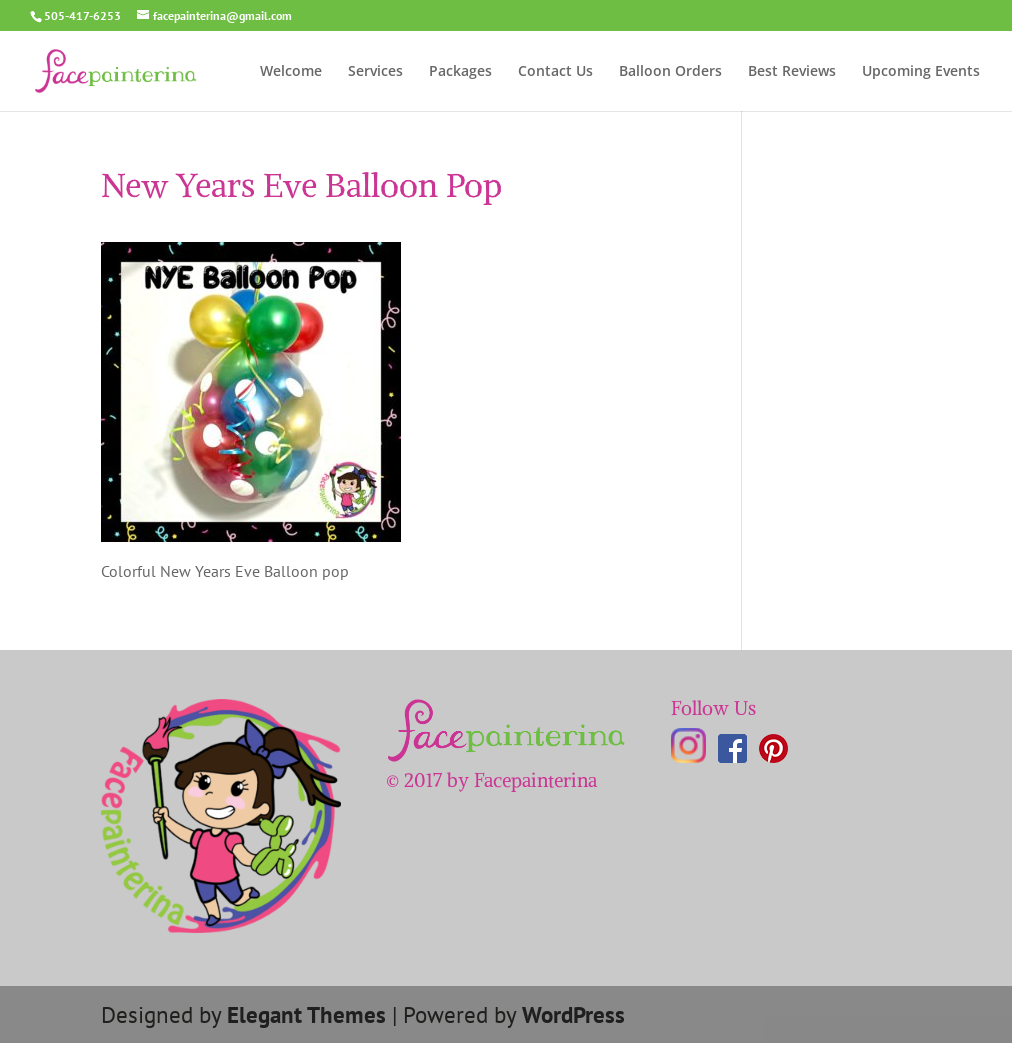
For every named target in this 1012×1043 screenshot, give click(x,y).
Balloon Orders (670, 72)
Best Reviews (792, 72)
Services (375, 72)
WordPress (573, 1014)
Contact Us (555, 72)
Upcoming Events (921, 72)
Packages (460, 72)
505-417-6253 (82, 15)
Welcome (291, 72)
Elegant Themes (306, 1014)
